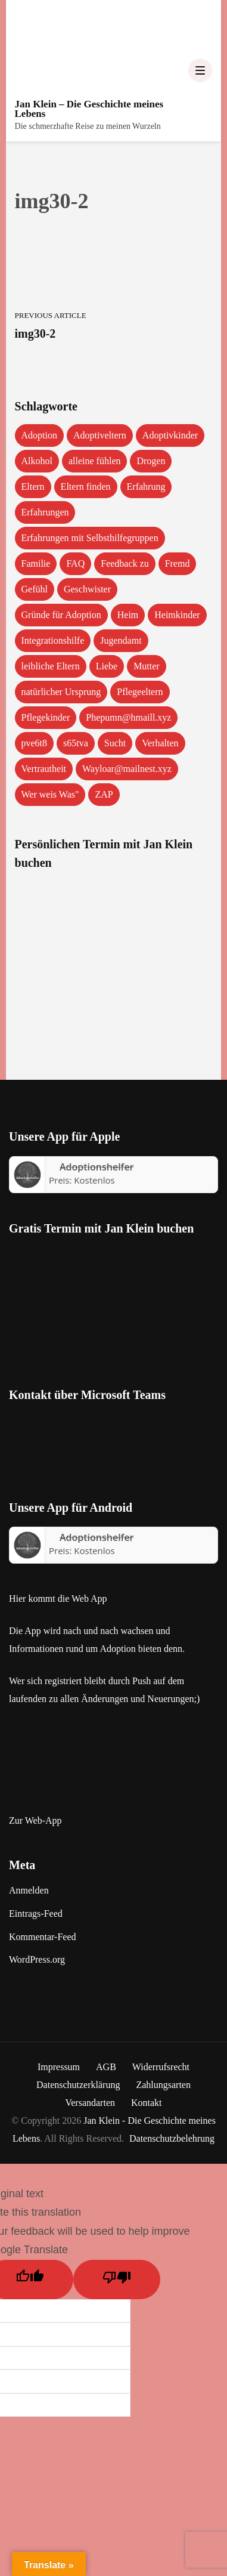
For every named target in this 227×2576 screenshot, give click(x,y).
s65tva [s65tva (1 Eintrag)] (75, 743)
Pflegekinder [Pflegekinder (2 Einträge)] (45, 717)
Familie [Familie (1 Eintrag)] (36, 563)
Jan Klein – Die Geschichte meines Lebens (89, 109)
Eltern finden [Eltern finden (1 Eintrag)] (86, 486)
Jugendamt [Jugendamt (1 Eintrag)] (120, 640)
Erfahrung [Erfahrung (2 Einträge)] (146, 486)
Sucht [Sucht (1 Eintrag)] (115, 743)
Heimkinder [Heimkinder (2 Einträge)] (177, 615)
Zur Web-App (35, 1820)
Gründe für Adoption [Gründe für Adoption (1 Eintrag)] (61, 615)
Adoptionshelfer (97, 1537)
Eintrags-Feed (36, 1913)
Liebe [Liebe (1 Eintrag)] (106, 666)
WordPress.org (37, 1959)
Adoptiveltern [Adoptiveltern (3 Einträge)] (99, 435)
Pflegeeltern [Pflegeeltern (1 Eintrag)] (140, 692)
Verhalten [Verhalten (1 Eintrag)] (160, 743)
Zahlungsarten (163, 2085)
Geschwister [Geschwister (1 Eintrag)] (87, 589)
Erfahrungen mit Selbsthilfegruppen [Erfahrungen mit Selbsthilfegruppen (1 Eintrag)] (89, 538)
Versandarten (90, 2103)
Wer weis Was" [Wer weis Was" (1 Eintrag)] (50, 794)
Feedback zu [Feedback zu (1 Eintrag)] (124, 563)
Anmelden (29, 1890)
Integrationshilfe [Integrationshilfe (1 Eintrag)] (53, 640)
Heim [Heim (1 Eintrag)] (128, 615)
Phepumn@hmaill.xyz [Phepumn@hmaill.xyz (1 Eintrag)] (128, 717)
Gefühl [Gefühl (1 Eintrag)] (34, 589)
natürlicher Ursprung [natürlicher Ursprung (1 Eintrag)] (61, 692)
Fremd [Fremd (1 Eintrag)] (177, 563)
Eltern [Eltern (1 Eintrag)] (33, 486)
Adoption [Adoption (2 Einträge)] (39, 435)
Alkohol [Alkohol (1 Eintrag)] (36, 461)
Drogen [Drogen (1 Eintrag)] (150, 461)
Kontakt (146, 2103)
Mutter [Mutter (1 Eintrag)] (146, 666)
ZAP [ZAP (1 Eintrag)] (104, 794)
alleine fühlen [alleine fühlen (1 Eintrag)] (95, 461)
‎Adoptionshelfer (97, 1166)
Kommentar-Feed (42, 1937)
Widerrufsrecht (160, 2067)
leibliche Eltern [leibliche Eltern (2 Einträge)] (50, 666)
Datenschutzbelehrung (171, 2138)
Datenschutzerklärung (78, 2085)
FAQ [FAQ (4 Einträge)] (75, 563)
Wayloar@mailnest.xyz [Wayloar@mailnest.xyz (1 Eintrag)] (127, 769)
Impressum (59, 2067)
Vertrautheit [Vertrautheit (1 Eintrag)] (44, 769)
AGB (106, 2067)
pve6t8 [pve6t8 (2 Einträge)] (34, 743)
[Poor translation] (116, 2279)
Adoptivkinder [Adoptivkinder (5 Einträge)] (170, 435)
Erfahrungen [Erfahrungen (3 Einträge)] (45, 512)
